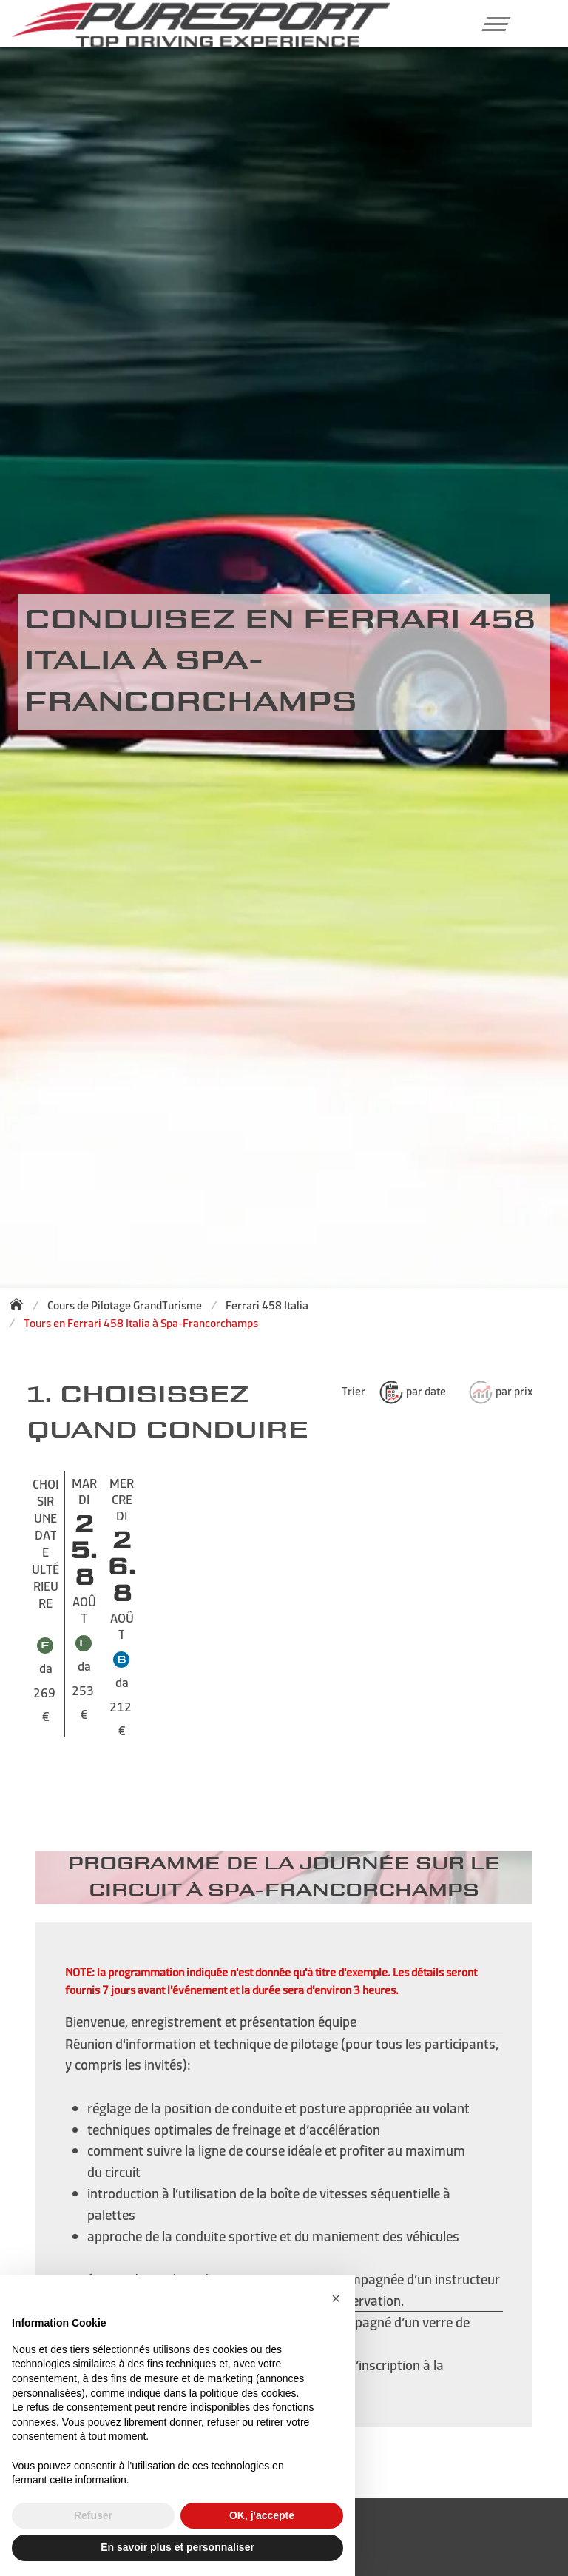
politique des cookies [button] (248, 2393)
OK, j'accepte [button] (261, 2515)
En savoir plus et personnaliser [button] (177, 2547)
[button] (490, 23)
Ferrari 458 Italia (267, 1305)
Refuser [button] (93, 2515)
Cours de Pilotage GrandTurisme (124, 1305)
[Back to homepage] (21, 1304)
